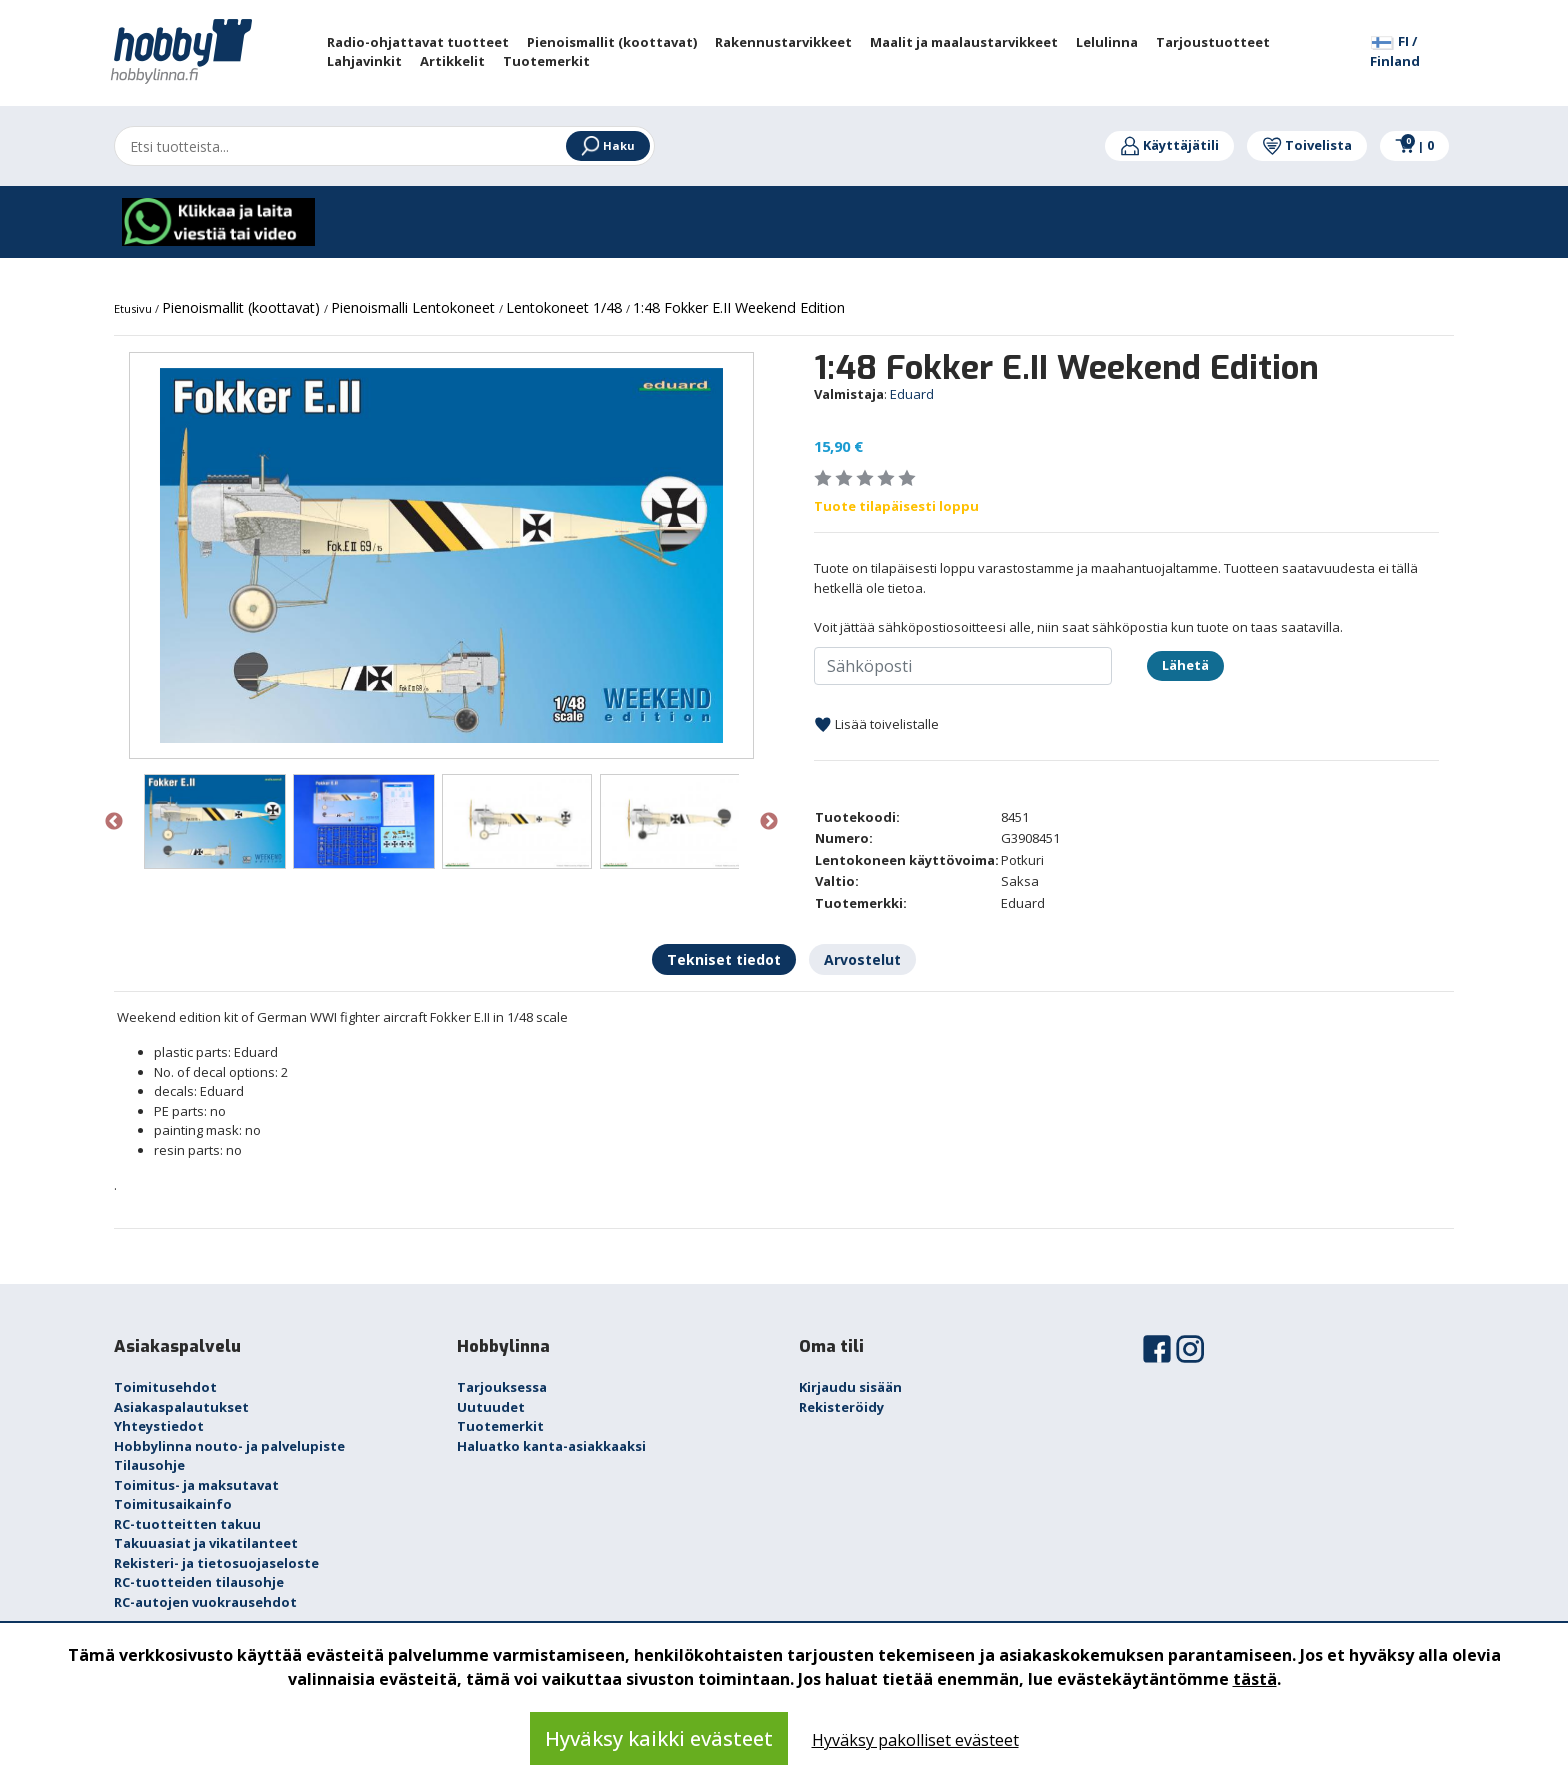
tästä (1255, 1679)
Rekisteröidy (841, 1407)
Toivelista (1307, 145)
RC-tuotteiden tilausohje (199, 1582)
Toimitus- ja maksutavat (196, 1485)
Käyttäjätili (1169, 145)
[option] (441, 555)
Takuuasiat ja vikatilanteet (206, 1543)
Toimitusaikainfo (173, 1504)
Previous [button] (114, 822)
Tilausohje (149, 1465)
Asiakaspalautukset (181, 1407)
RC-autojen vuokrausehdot (205, 1602)
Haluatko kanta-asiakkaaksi (551, 1446)
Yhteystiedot (159, 1426)
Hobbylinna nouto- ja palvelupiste (229, 1446)
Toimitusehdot (165, 1387)
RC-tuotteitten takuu (187, 1524)
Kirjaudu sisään (850, 1387)
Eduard (912, 394)
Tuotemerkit (500, 1426)
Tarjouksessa (502, 1387)
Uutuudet (491, 1407)
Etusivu (134, 308)
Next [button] (769, 822)
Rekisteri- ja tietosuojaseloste (216, 1563)
